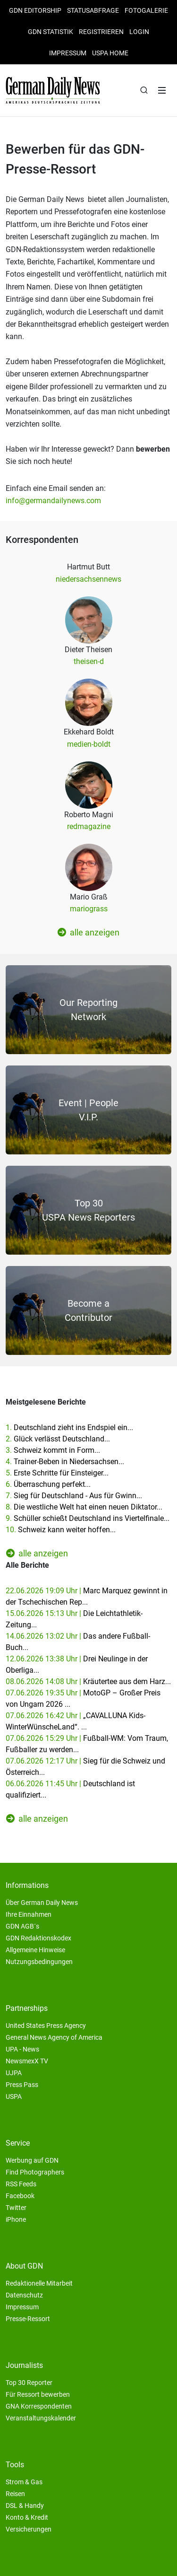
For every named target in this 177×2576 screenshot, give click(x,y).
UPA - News (22, 2049)
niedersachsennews (88, 579)
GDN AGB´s (22, 1926)
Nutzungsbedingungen (39, 1961)
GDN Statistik (50, 31)
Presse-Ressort (28, 2319)
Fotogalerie (146, 10)
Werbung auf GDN (32, 2160)
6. (48, 1484)
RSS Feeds (21, 2184)
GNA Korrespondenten (39, 2406)
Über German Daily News (42, 1902)
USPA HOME (110, 53)
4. (65, 1461)
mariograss (89, 908)
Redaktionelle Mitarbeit (39, 2283)
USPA (14, 2096)
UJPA (14, 2073)
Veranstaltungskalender (41, 2418)
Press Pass (22, 2084)
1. (69, 1427)
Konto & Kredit (27, 2517)
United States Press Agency (46, 2025)
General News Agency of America (54, 2037)
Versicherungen (28, 2529)
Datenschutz (24, 2295)
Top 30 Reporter (29, 2382)
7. (74, 1495)
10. (61, 1529)
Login (139, 31)
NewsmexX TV (27, 2061)
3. (53, 1450)
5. (57, 1472)
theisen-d (89, 661)
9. (87, 1518)
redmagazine (88, 826)
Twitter (16, 2207)
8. (84, 1506)
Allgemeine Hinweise (35, 1950)
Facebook (20, 2196)
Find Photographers (35, 2172)
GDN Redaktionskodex (38, 1938)
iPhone (16, 2219)
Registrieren (101, 31)
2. (58, 1438)
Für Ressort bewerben (38, 2394)
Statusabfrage (93, 10)
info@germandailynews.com (53, 500)
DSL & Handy (25, 2505)
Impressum (67, 53)
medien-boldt (88, 744)
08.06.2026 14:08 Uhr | (88, 1681)
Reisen (15, 2493)
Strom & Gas (24, 2482)
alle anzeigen (88, 932)
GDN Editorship (35, 10)
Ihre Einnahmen (28, 1914)
